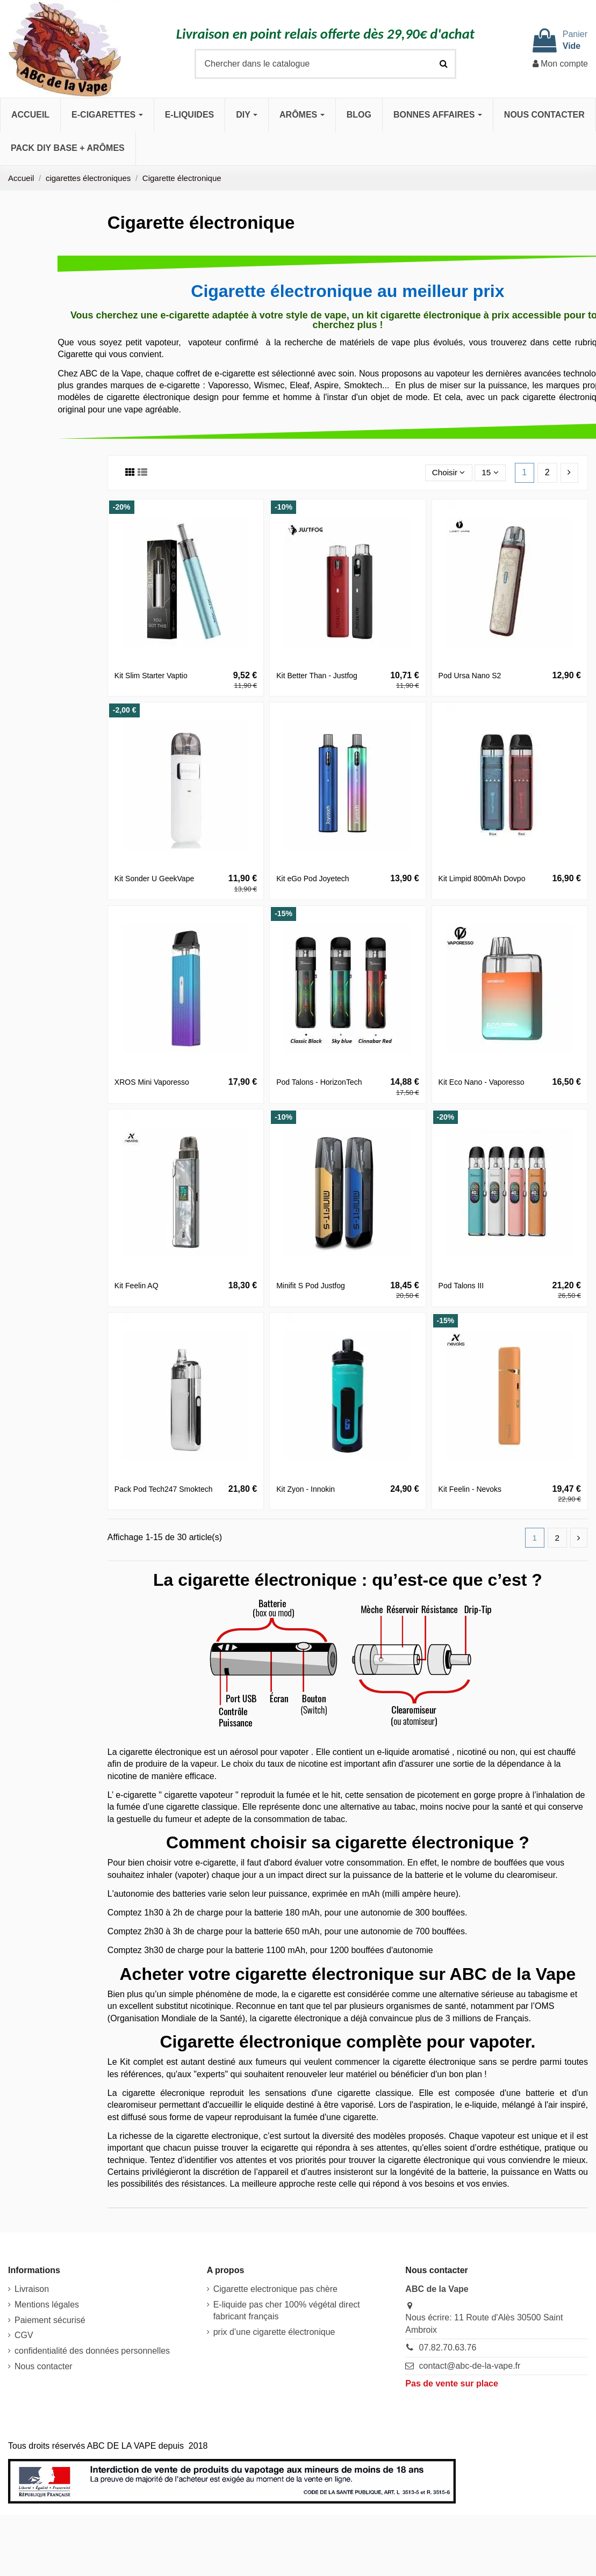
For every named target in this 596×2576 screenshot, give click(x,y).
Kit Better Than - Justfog (316, 675)
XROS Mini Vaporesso (151, 1082)
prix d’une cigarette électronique (274, 2332)
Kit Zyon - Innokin (305, 1489)
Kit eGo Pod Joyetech (312, 878)
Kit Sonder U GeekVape (154, 878)
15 (489, 472)
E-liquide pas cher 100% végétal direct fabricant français (286, 2311)
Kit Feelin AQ (136, 1285)
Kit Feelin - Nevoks (470, 1489)
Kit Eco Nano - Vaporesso (482, 1082)
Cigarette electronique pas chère (275, 2289)
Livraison (32, 2289)
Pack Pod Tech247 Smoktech (163, 1489)
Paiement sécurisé (50, 2320)
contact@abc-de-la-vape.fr (470, 2366)
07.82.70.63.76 (448, 2348)
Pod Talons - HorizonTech (319, 1082)
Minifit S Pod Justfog (310, 1285)
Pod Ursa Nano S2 (470, 675)
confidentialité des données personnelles (92, 2351)
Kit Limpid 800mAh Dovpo (482, 878)
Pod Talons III (461, 1285)
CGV (24, 2335)
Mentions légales (47, 2305)
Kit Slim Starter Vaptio (151, 675)
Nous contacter (44, 2366)
